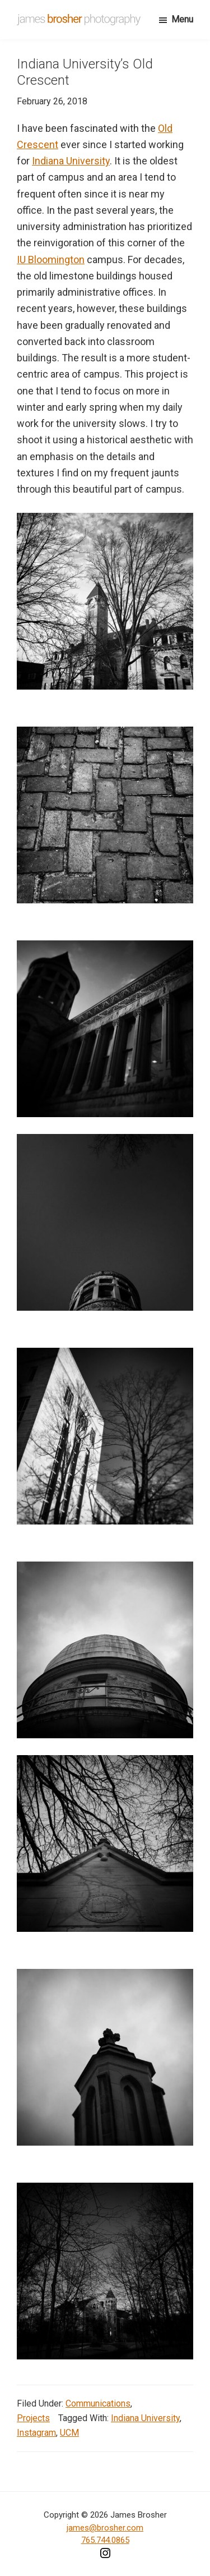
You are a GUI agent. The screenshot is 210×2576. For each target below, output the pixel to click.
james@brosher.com (105, 2528)
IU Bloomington (51, 259)
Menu (182, 19)
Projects (33, 2418)
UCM (69, 2432)
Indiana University (71, 161)
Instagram (36, 2432)
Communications (98, 2403)
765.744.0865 (105, 2540)
